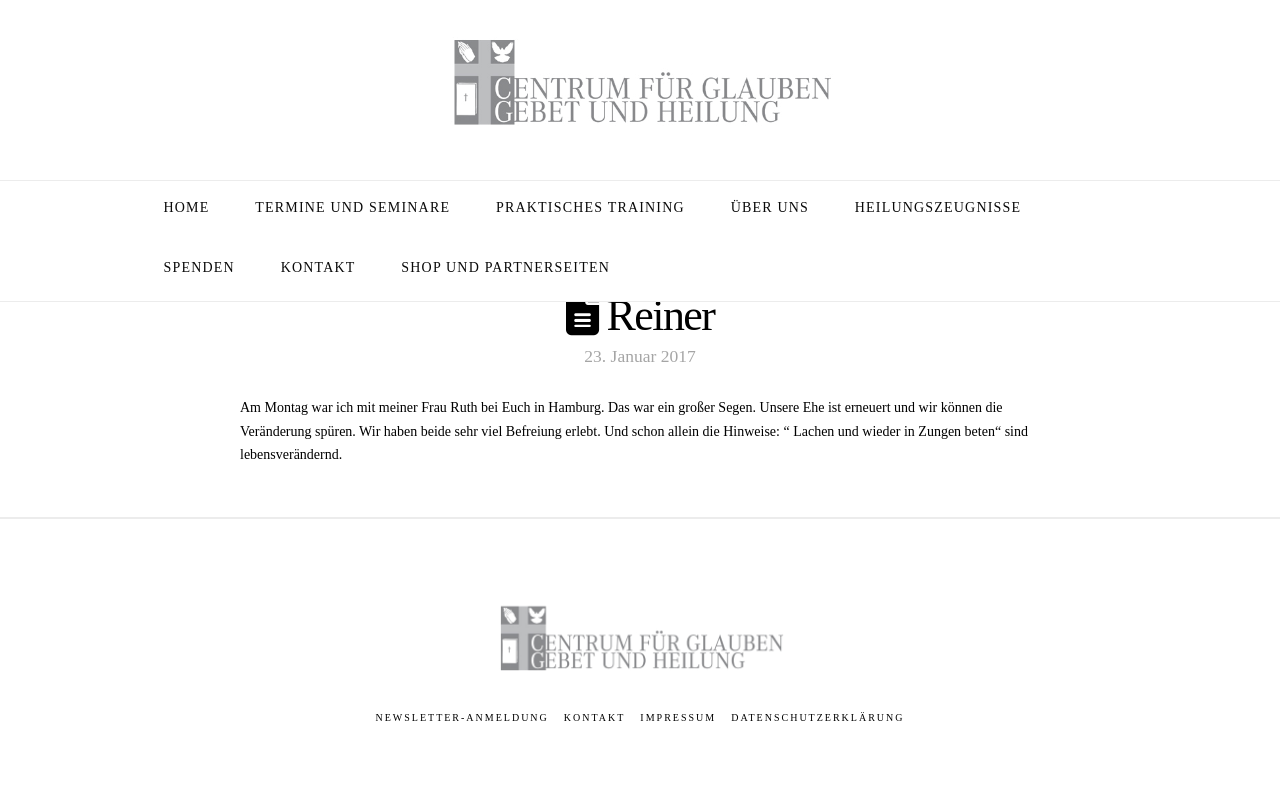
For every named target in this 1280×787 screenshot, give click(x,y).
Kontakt (595, 717)
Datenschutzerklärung (817, 717)
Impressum (678, 717)
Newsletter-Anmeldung (462, 717)
